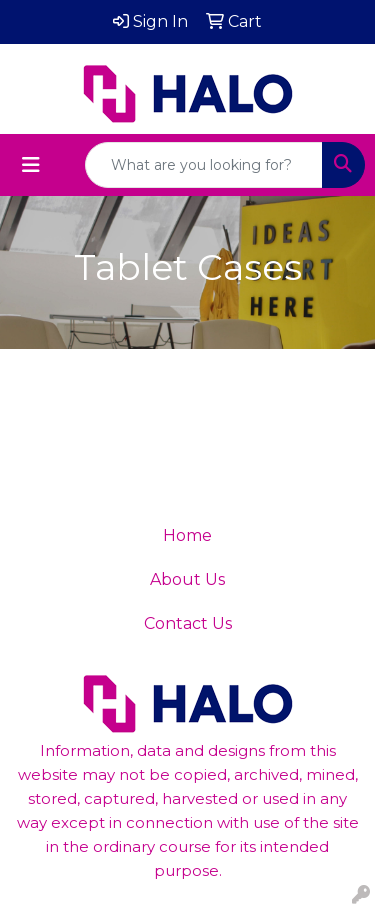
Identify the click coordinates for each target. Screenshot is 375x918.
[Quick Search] (204, 165)
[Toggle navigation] (31, 165)
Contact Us (188, 623)
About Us (187, 579)
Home (187, 535)
